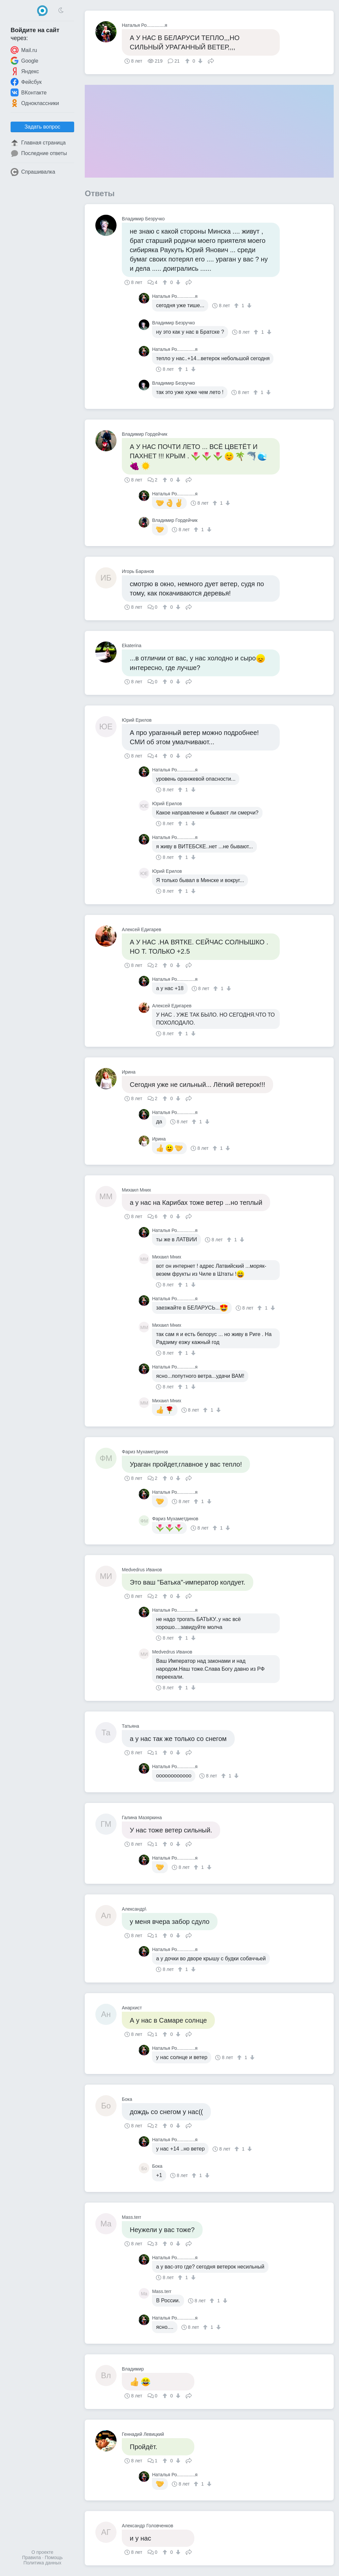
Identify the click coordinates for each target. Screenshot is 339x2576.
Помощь (54, 2557)
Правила (31, 2557)
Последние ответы (39, 153)
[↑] (188, 61)
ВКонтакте (29, 92)
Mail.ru (24, 50)
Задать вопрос (42, 127)
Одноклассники (35, 103)
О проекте (42, 2552)
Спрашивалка (33, 172)
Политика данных (42, 2562)
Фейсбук (26, 82)
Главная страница (38, 143)
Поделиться (211, 60)
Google (24, 61)
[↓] (199, 61)
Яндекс (25, 71)
